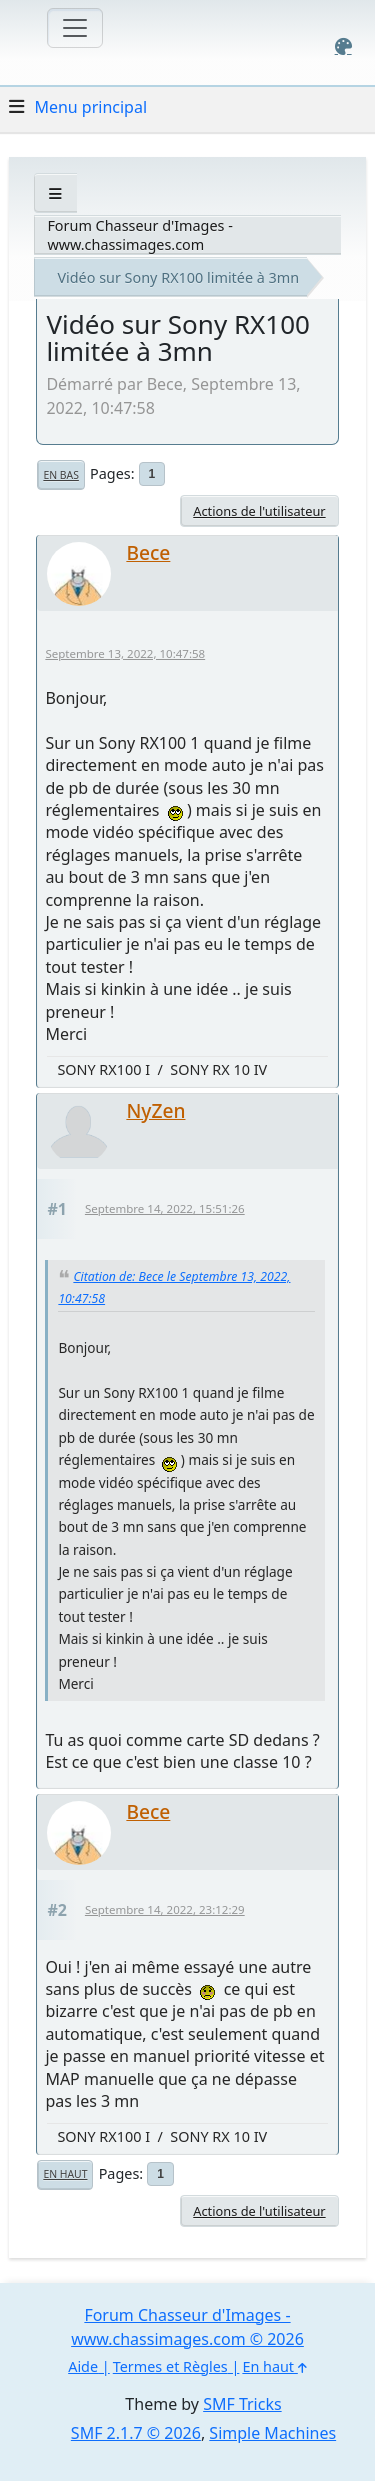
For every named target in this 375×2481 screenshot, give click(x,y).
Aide (83, 2366)
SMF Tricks (242, 2404)
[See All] (55, 193)
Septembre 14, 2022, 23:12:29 (165, 1909)
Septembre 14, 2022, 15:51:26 (165, 1208)
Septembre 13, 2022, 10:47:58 (125, 653)
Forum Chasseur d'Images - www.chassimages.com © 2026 (187, 2327)
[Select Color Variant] (343, 46)
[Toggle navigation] (75, 28)
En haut (65, 2174)
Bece (148, 552)
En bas (60, 475)
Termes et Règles (170, 2366)
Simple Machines (272, 2433)
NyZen (155, 1110)
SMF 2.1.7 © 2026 (136, 2433)
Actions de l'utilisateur (259, 511)
